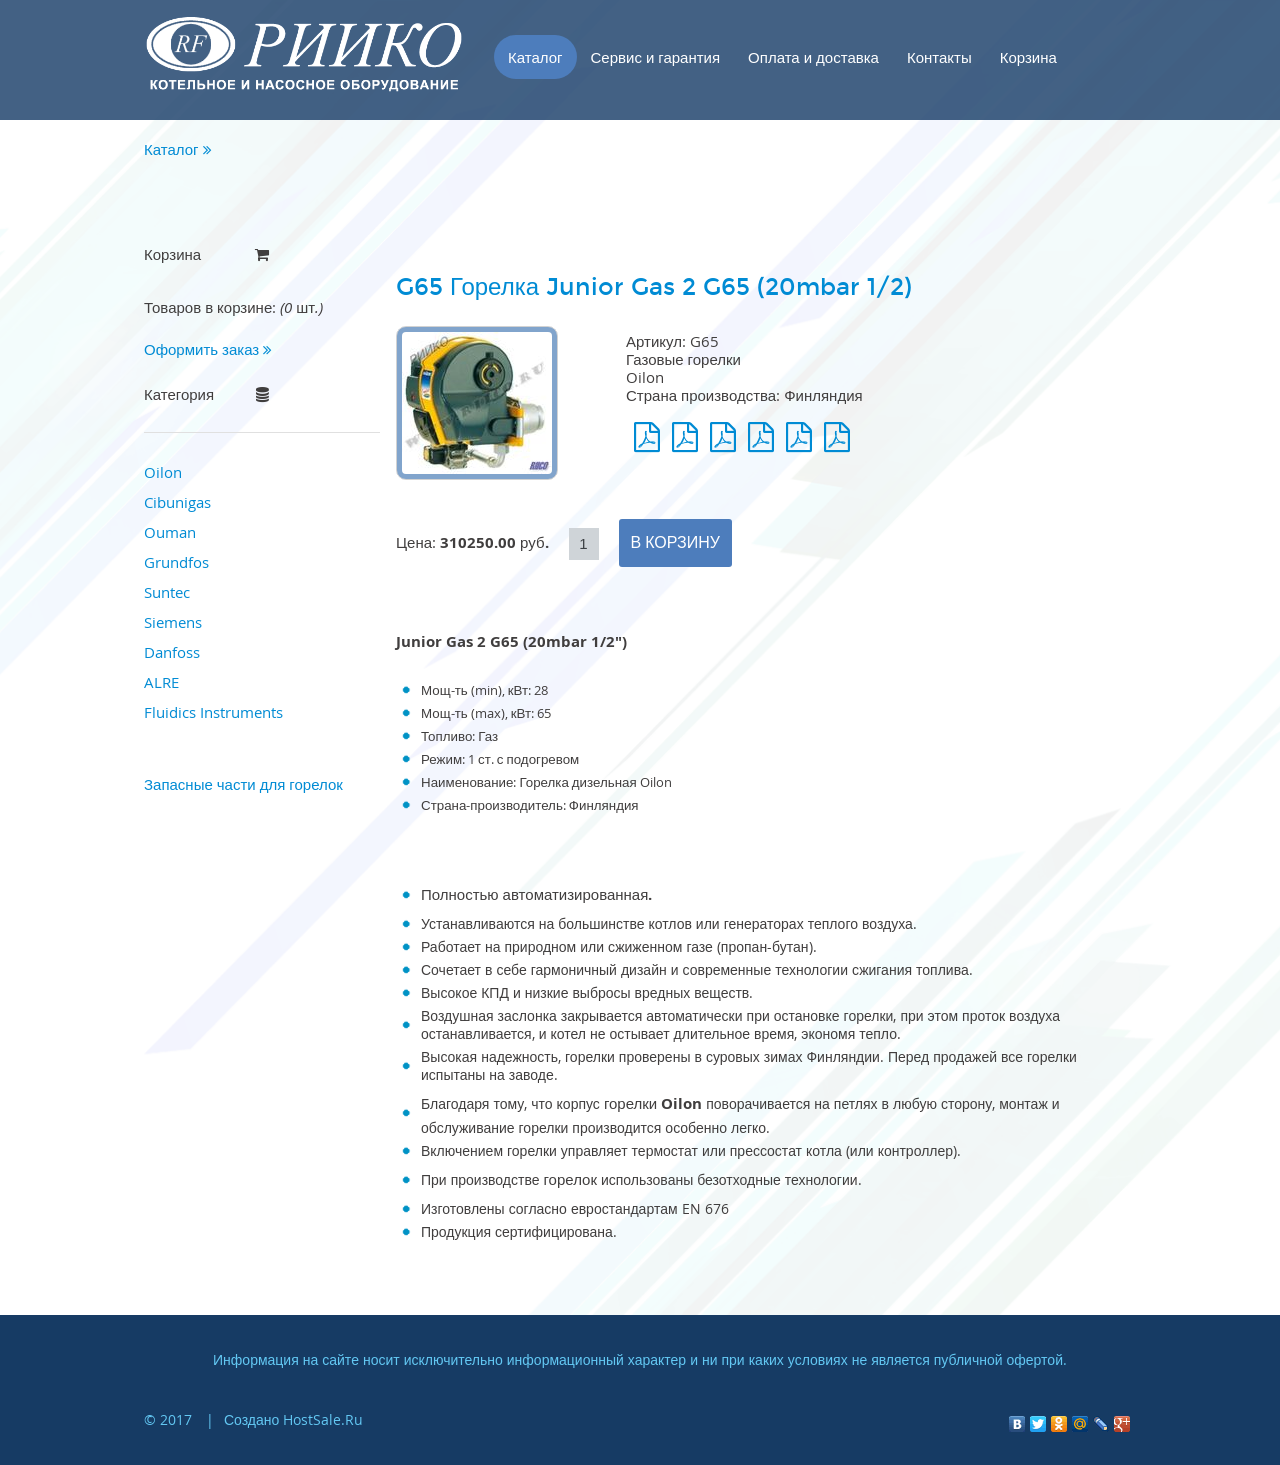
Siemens (173, 622)
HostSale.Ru (323, 1419)
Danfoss (172, 652)
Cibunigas (177, 502)
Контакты (939, 57)
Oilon (163, 472)
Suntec (167, 592)
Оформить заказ (208, 349)
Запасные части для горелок (243, 784)
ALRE (161, 682)
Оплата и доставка (813, 57)
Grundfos (176, 562)
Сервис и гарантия (656, 57)
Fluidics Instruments (213, 712)
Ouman (170, 532)
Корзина (1028, 57)
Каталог (535, 57)
